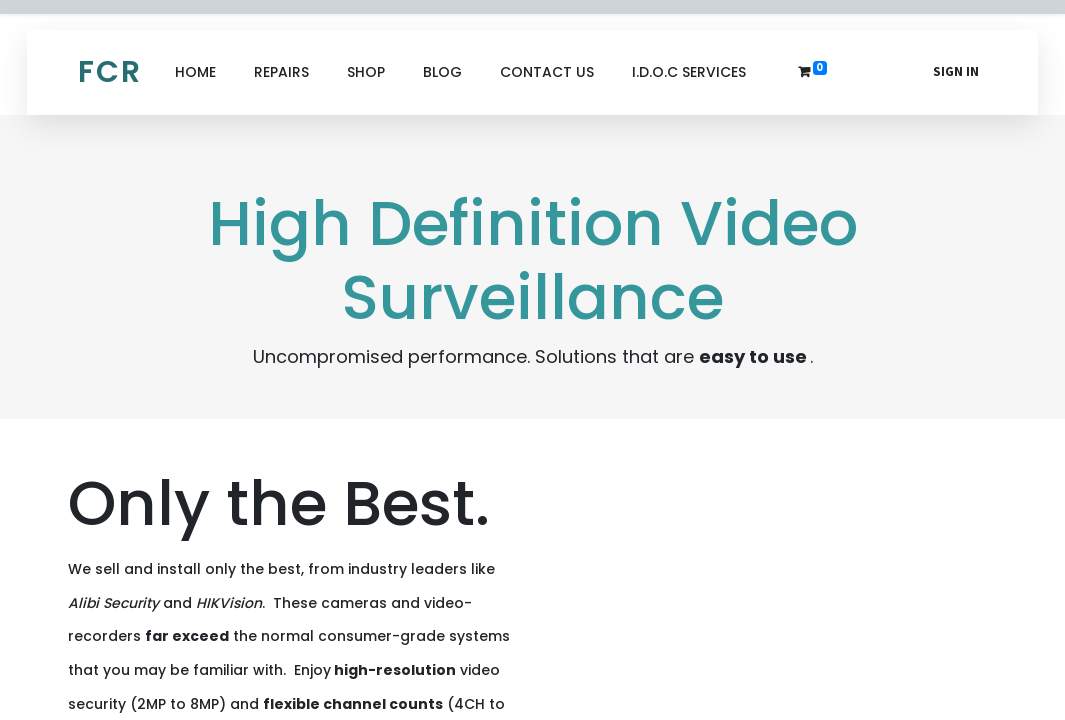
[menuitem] (195, 72)
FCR (110, 72)
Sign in (956, 71)
